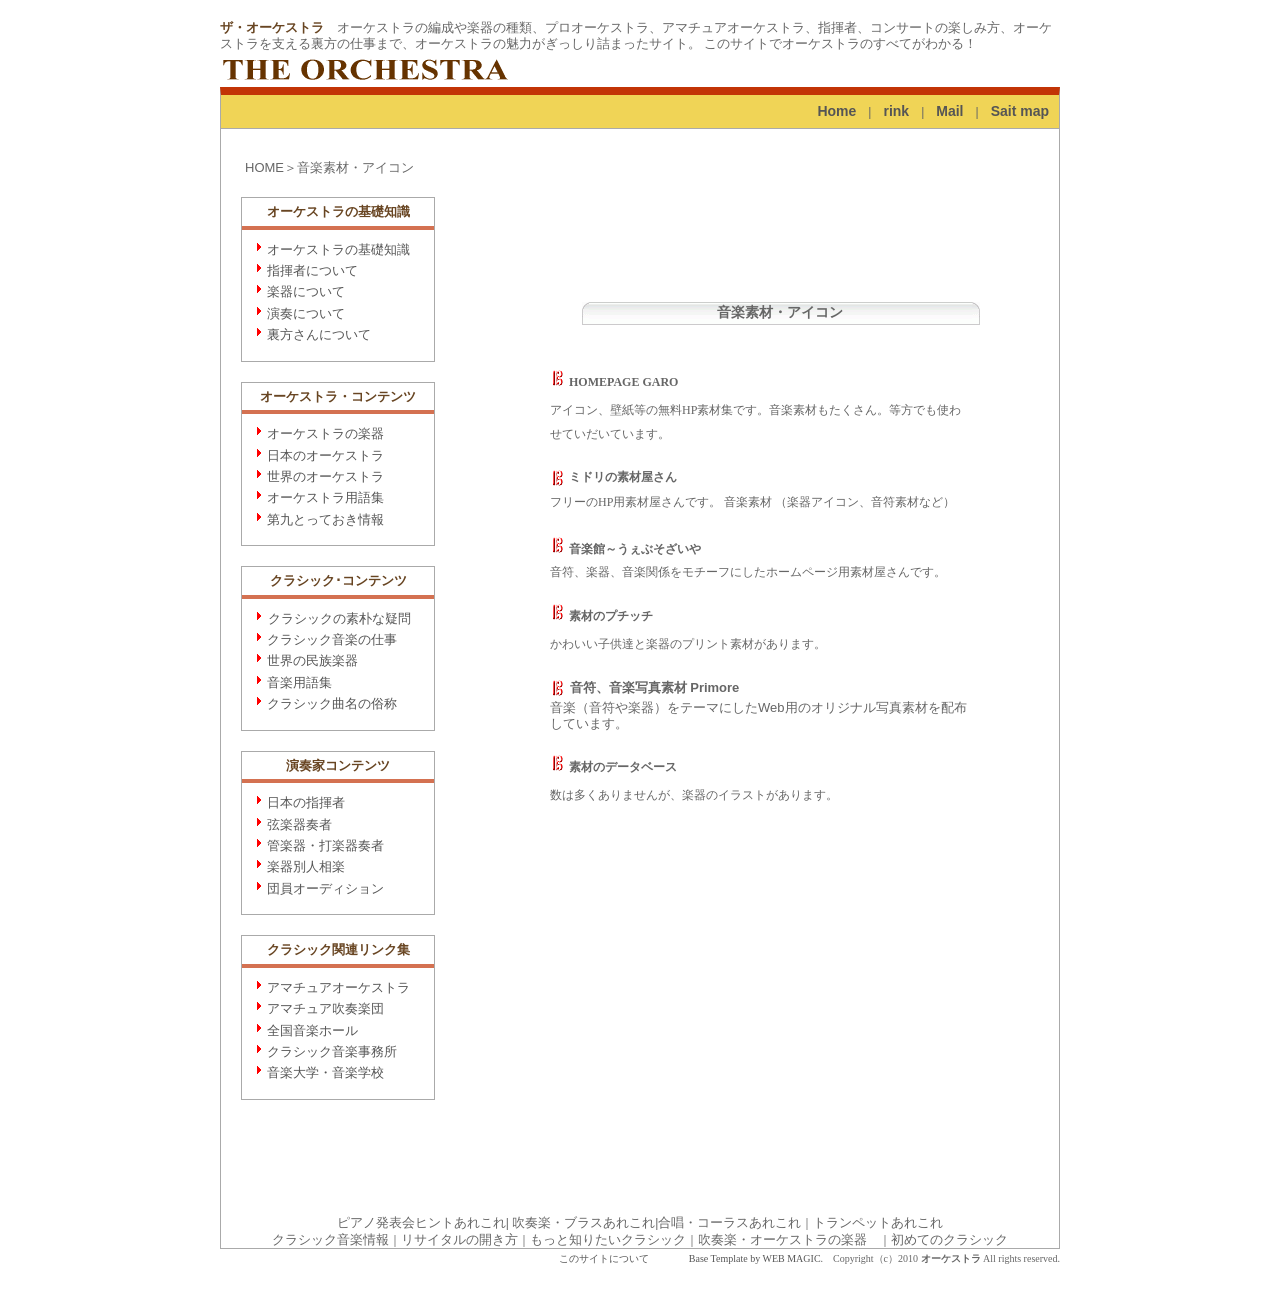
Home (836, 111)
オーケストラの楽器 (325, 433)
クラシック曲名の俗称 (332, 703)
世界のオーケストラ (325, 476)
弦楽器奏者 (299, 824)
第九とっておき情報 (325, 519)
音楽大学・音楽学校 (325, 1072)
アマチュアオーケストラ (338, 987)
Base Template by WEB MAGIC (755, 1258)
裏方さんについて (319, 334)
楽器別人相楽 (306, 866)
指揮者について (312, 270)
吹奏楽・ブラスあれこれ (583, 1222)
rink (896, 111)
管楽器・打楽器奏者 (325, 845)
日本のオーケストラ (325, 455)
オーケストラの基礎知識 (338, 249)
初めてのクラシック (949, 1239)
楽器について (306, 291)
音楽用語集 (299, 682)
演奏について (306, 313)
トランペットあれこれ (878, 1222)
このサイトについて (604, 1258)
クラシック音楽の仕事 (332, 639)
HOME (264, 167)
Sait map (1020, 111)
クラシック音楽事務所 (332, 1051)
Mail (949, 111)
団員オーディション (325, 888)
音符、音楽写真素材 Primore (644, 687)
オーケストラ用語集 (325, 497)
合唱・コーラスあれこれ (729, 1222)
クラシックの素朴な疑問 (339, 618)
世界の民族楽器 (312, 660)
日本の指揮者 (306, 802)
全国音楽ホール (312, 1030)
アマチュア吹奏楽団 (325, 1008)
